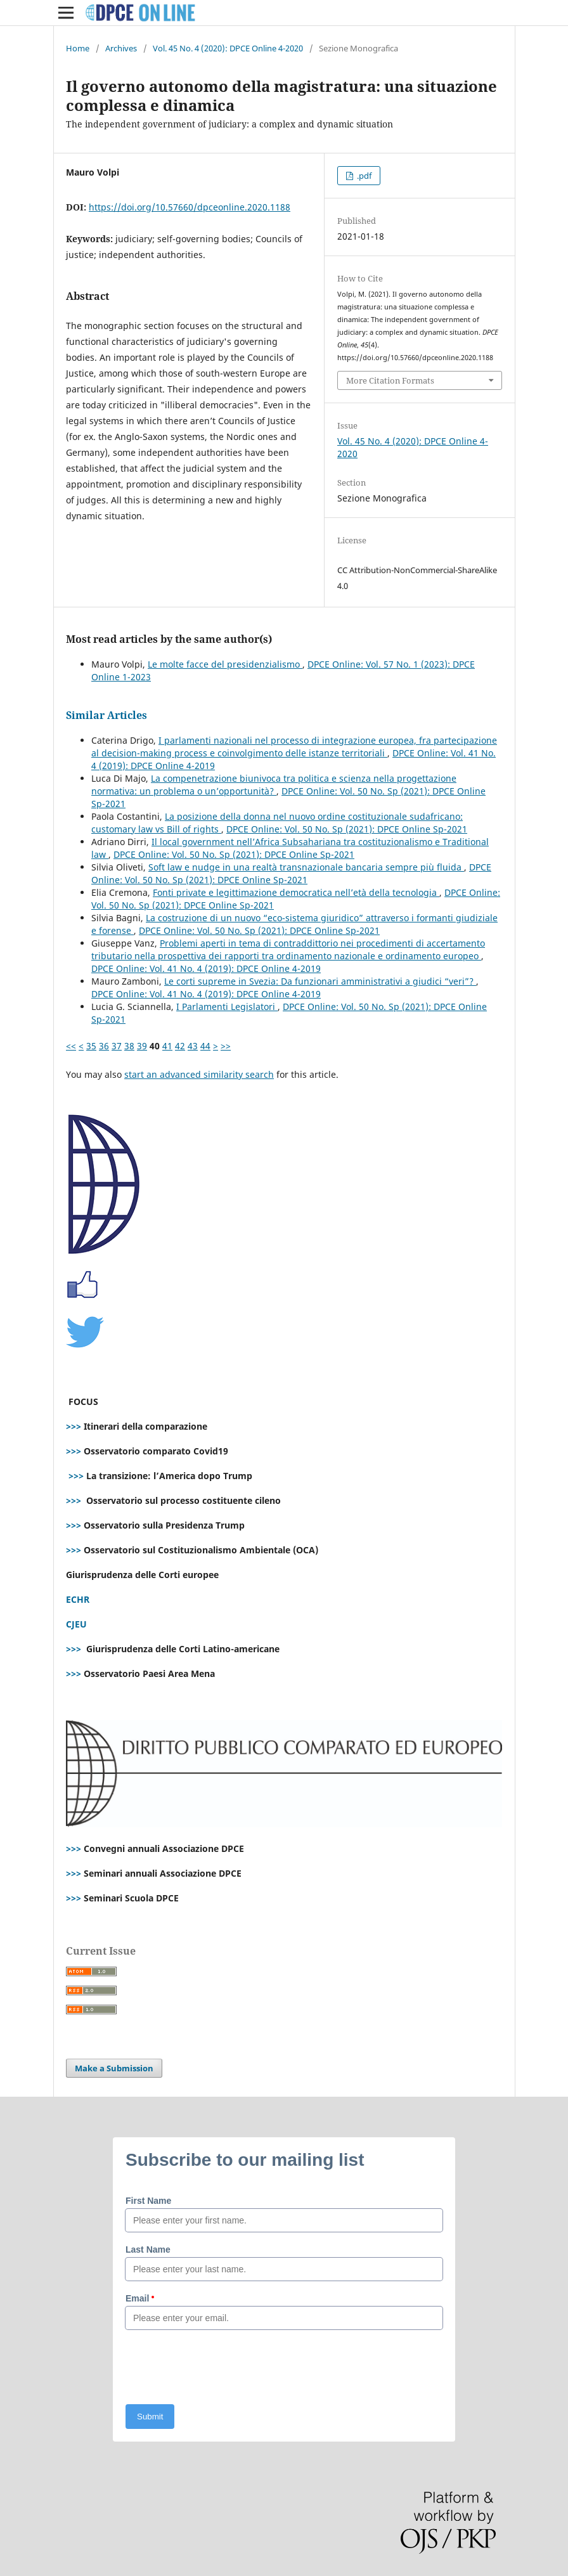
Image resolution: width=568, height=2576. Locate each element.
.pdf (363, 175)
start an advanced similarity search (199, 1074)
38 (129, 1046)
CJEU (76, 1624)
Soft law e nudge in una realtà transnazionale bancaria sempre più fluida (306, 867)
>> (226, 1046)
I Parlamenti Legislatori (227, 1006)
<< (71, 1046)
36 (104, 1046)
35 (91, 1046)
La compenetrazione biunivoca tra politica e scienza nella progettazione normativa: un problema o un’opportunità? (273, 784)
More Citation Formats (390, 380)
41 (167, 1046)
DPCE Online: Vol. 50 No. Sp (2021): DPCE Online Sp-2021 (346, 829)
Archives (121, 48)
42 (180, 1046)
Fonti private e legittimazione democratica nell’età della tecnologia (296, 892)
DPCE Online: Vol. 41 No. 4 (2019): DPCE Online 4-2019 (206, 968)
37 (117, 1046)
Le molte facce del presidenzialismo (225, 664)
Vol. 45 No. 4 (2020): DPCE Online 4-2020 (228, 48)
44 (205, 1046)
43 (193, 1046)
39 (142, 1046)
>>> (73, 1426)
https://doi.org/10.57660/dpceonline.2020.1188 (189, 207)
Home (77, 48)
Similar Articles (106, 715)
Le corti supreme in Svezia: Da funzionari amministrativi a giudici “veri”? (320, 981)
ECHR (77, 1599)
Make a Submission (114, 2068)
